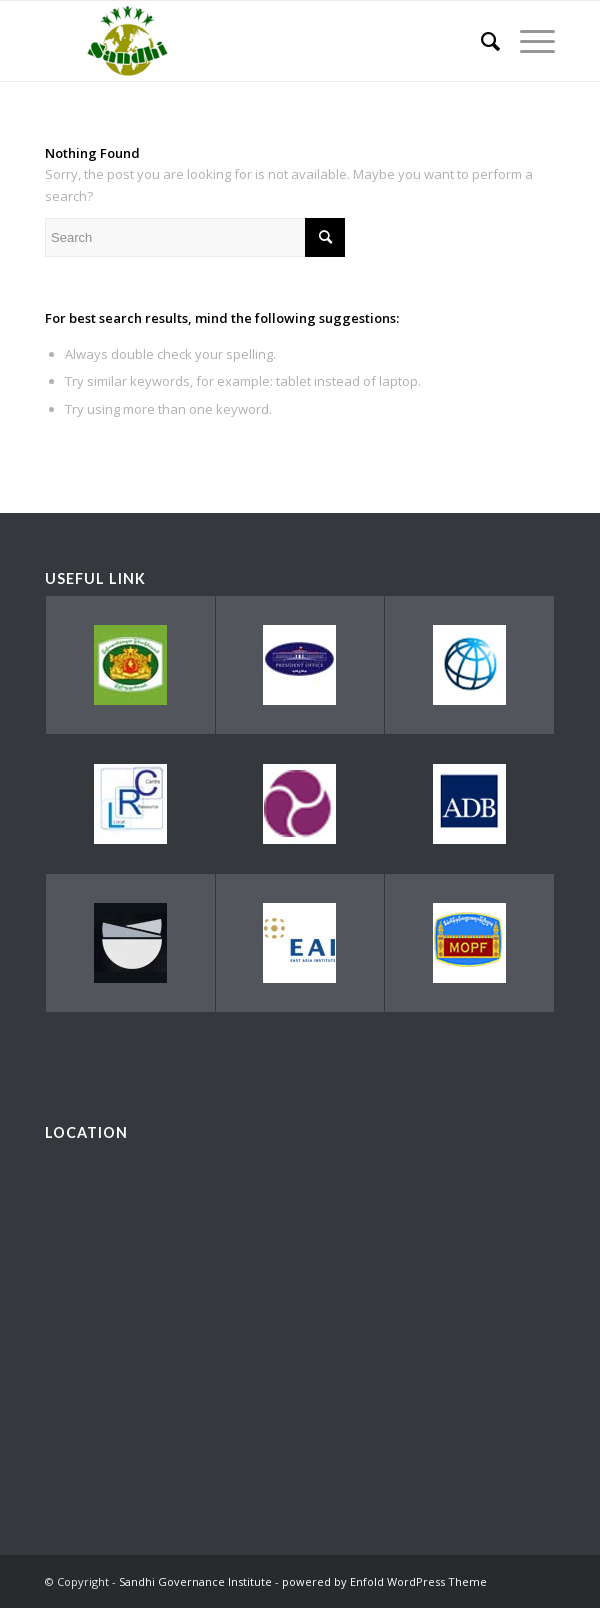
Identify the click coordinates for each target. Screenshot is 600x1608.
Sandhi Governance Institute (195, 1581)
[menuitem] (480, 41)
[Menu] (527, 41)
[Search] (480, 41)
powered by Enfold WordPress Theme (384, 1581)
